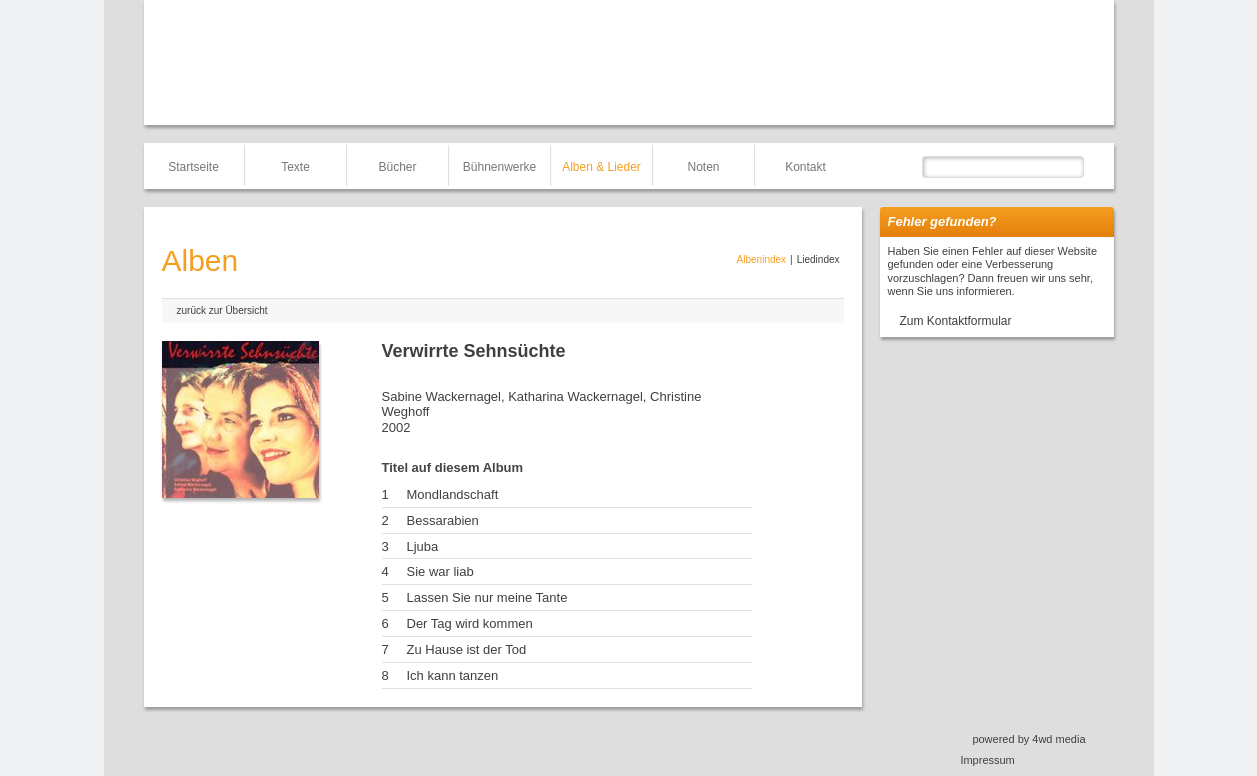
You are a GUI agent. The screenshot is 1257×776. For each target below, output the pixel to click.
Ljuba (423, 546)
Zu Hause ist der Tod (467, 649)
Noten (703, 167)
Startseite (193, 167)
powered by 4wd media (1028, 739)
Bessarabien (443, 520)
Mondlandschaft (453, 494)
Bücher (397, 167)
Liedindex (818, 259)
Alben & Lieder (601, 167)
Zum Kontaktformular (956, 321)
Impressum (987, 760)
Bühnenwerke (499, 167)
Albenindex (761, 259)
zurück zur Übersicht (222, 310)
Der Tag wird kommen (470, 623)
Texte (295, 167)
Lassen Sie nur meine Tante (487, 597)
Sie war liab (440, 571)
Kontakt (805, 167)
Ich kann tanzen (453, 675)
